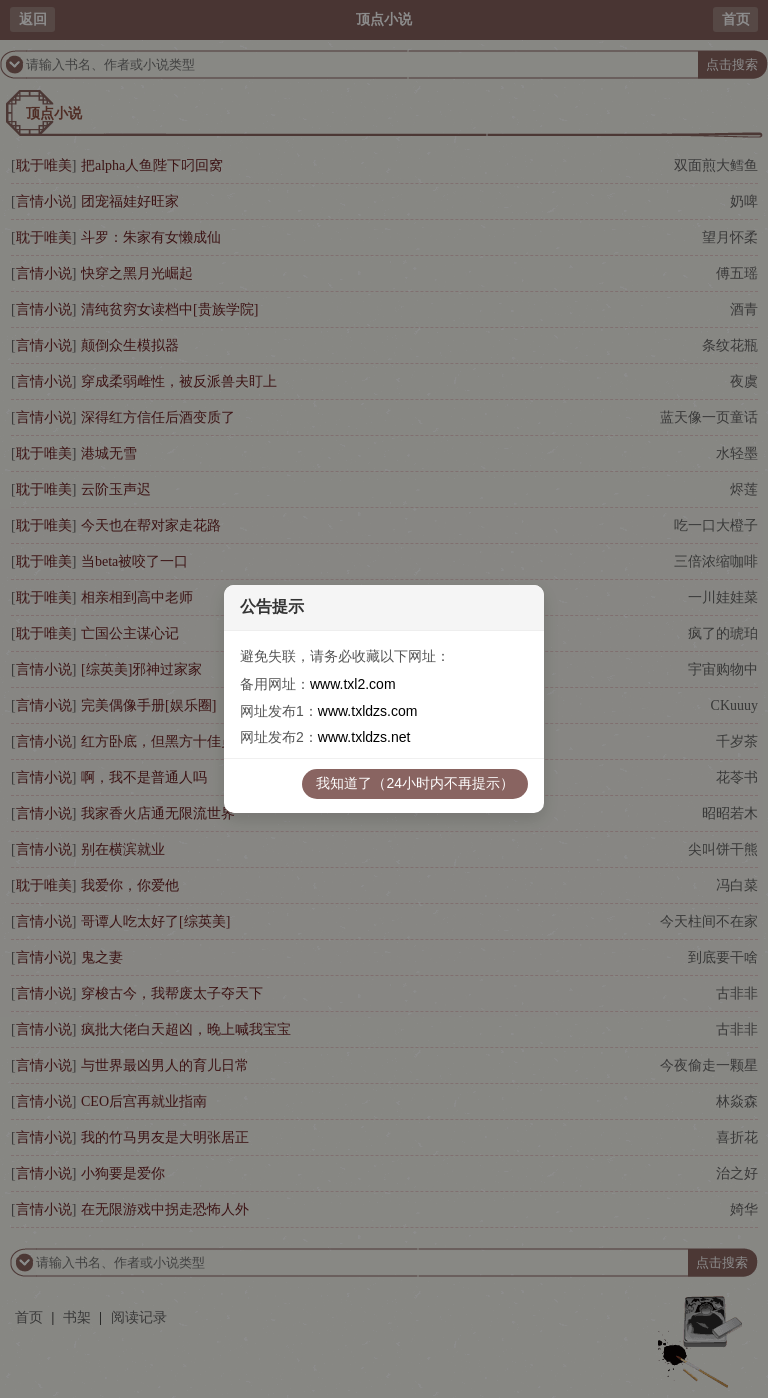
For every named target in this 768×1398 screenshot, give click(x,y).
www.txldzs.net (364, 737)
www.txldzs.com (368, 711)
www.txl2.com (353, 684)
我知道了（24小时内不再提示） (415, 783)
